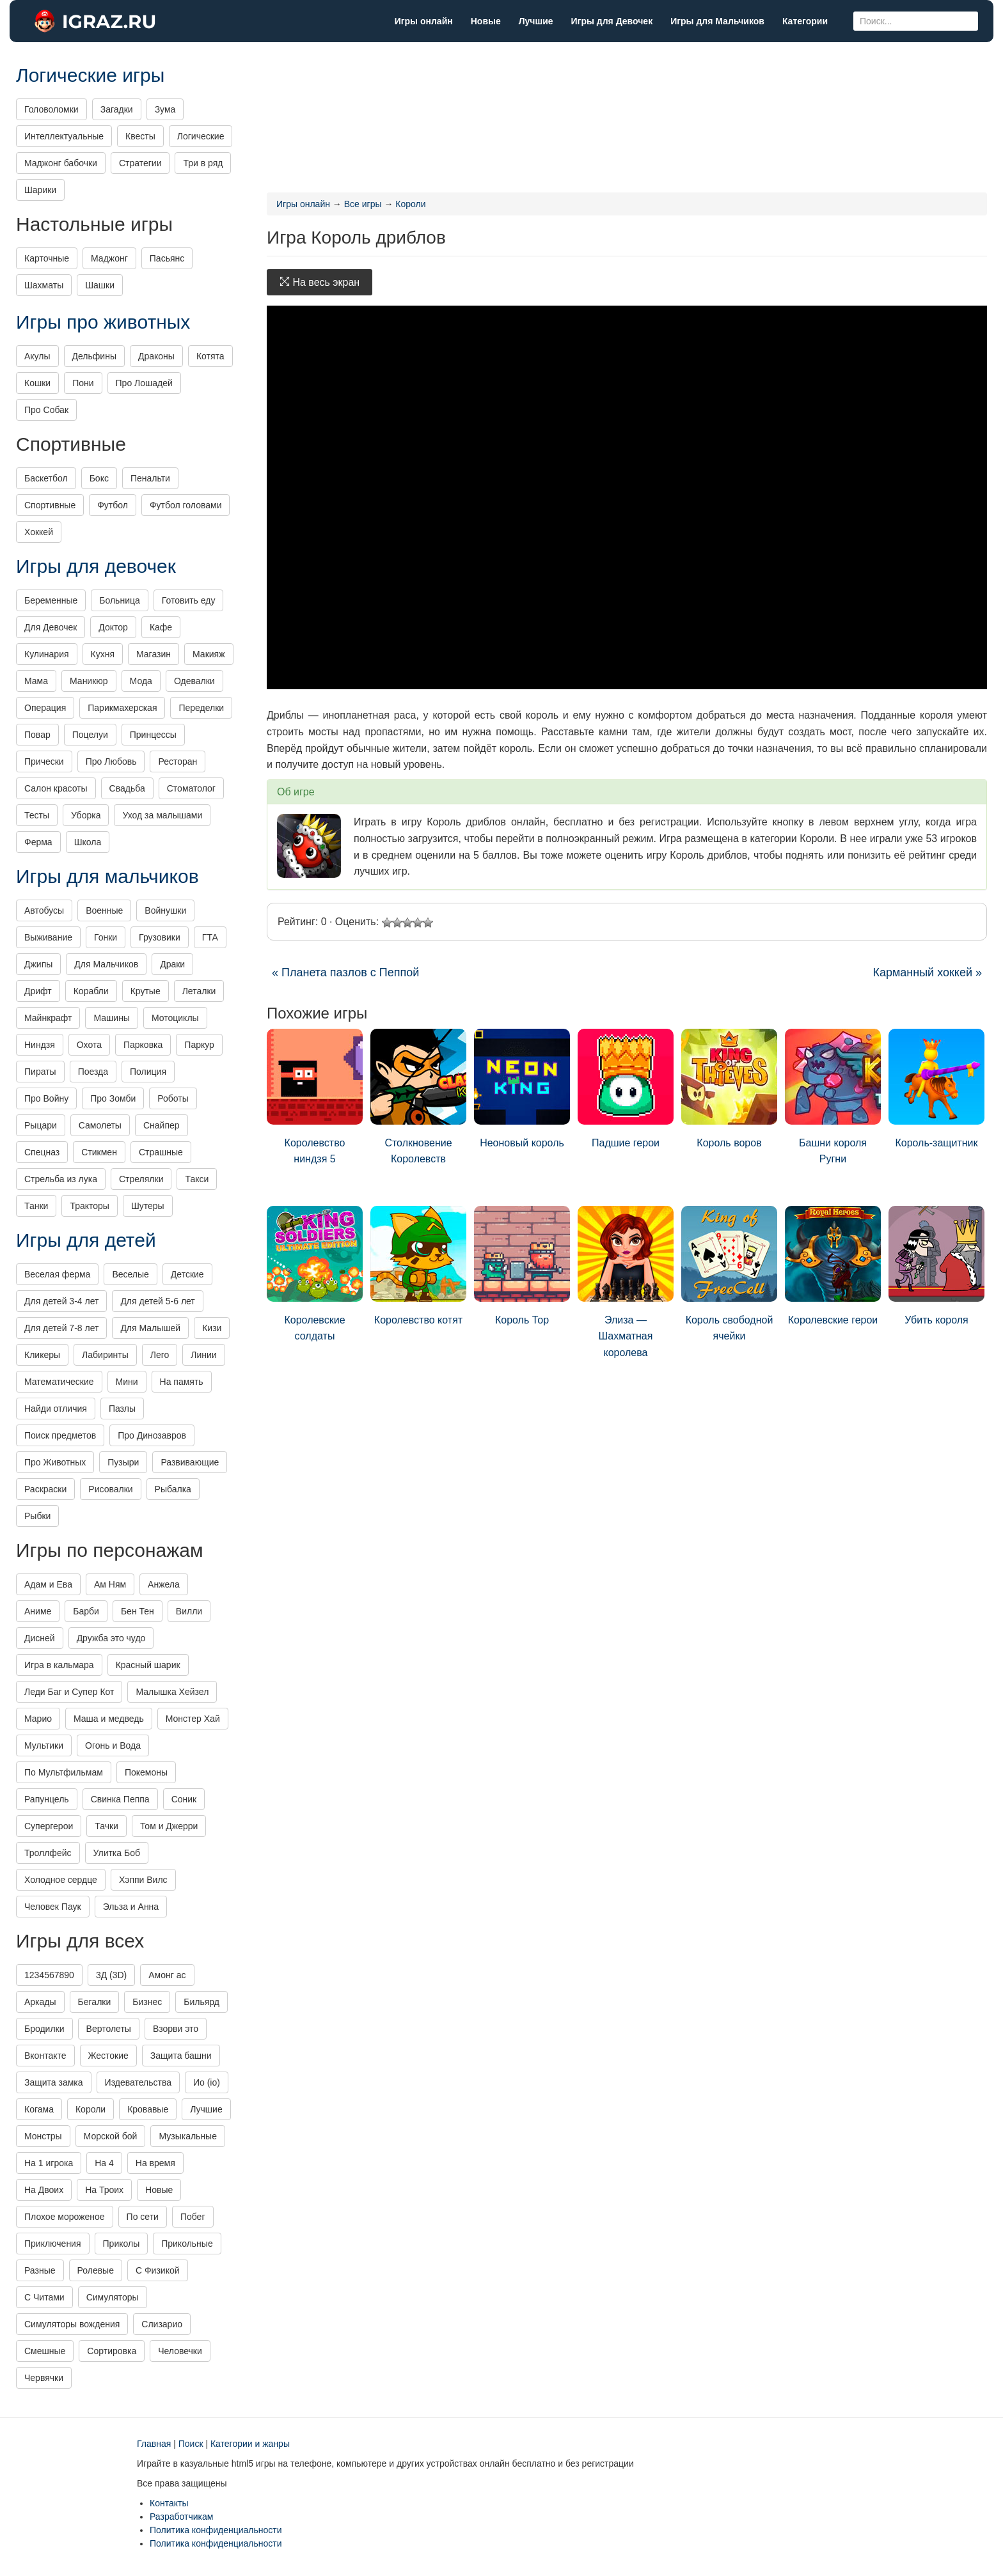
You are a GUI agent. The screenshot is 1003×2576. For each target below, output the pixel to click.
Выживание (48, 937)
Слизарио (161, 2324)
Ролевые (95, 2270)
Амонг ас (167, 1975)
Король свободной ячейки (729, 1274)
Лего (160, 1355)
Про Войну (46, 1098)
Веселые (130, 1274)
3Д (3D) (111, 1975)
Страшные (161, 1152)
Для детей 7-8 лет (61, 1328)
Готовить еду (189, 600)
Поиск (190, 2444)
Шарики (40, 190)
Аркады (40, 2002)
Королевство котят (418, 1265)
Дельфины (94, 356)
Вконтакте (45, 2055)
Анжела (164, 1584)
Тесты (36, 815)
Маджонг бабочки (60, 163)
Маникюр (89, 681)
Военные (104, 910)
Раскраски (45, 1489)
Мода (141, 681)
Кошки (37, 383)
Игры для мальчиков (107, 876)
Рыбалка (173, 1489)
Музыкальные (188, 2136)
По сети (143, 2217)
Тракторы (89, 1206)
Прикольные (186, 2243)
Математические (59, 1382)
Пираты (40, 1071)
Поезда (93, 1071)
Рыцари (40, 1125)
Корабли (91, 991)
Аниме (37, 1611)
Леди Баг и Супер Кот (69, 1692)
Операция (45, 708)
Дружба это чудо (111, 1638)
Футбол (112, 505)
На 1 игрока (48, 2163)
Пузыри (123, 1462)
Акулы (37, 356)
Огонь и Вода (113, 1745)
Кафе (161, 627)
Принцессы (153, 735)
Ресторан (177, 761)
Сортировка (111, 2351)
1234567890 (49, 1975)
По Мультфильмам (63, 1772)
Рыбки (37, 1516)
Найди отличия (55, 1408)
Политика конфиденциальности (216, 2530)
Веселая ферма (57, 1274)
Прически (44, 761)
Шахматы (43, 285)
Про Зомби (113, 1098)
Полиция (148, 1071)
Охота (89, 1045)
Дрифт (38, 991)
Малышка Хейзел (172, 1692)
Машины (111, 1018)
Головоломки (51, 109)
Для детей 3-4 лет (61, 1301)
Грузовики (159, 937)
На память (181, 1382)
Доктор (113, 627)
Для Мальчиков (106, 964)
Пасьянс (167, 258)
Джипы (38, 964)
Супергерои (48, 1826)
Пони (82, 383)
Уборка (85, 815)
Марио (38, 1718)
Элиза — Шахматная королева (626, 1282)
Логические (201, 136)
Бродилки (44, 2029)
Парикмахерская (122, 708)
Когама (39, 2109)
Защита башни (181, 2055)
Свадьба (127, 788)
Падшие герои (626, 1088)
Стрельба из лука (60, 1179)
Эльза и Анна (131, 1906)
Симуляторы (112, 2297)
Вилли (189, 1611)
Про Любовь (111, 761)
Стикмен (99, 1152)
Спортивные (49, 505)
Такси (197, 1179)
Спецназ (41, 1152)
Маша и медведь (109, 1718)
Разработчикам (181, 2516)
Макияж (209, 654)
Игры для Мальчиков (717, 21)
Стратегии (140, 163)
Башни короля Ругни (833, 1097)
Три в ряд (203, 163)
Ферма (38, 842)
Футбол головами (186, 505)
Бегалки (94, 2002)
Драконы (156, 356)
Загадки (116, 109)
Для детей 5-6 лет (157, 1301)
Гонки (105, 937)
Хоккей (38, 532)
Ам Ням (110, 1584)
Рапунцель (46, 1799)
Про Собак (46, 410)
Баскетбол (46, 478)
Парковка (142, 1045)
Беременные (50, 600)
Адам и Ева (48, 1584)
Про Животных (55, 1462)
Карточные (46, 258)
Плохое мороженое (64, 2217)
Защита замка (53, 2082)
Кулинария (46, 654)
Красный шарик (148, 1665)
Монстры (43, 2136)
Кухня (103, 654)
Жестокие (108, 2055)
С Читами (44, 2297)
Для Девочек (50, 627)
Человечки (180, 2351)
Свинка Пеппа (120, 1799)
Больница (119, 600)
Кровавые (147, 2109)
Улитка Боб (116, 1853)
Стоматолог (191, 788)
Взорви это (175, 2029)
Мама (36, 681)
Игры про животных (103, 321)
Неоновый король (522, 1088)
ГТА (210, 937)
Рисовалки (110, 1489)
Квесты (140, 136)
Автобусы (44, 910)
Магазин (153, 654)
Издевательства (138, 2082)
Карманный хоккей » (927, 972)
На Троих (104, 2190)
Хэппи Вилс (143, 1880)
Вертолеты (108, 2029)
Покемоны (146, 1772)
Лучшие (536, 21)
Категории (805, 21)
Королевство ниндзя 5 (315, 1097)
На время (155, 2163)
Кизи (211, 1328)
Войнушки (165, 910)
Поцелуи (90, 735)
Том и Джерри (169, 1826)
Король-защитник (936, 1088)
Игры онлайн (424, 21)
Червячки (43, 2378)
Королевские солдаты (315, 1274)
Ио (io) (206, 2082)
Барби (86, 1611)
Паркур (199, 1045)
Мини (127, 1382)
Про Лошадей (144, 383)
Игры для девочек (96, 566)
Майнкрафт (48, 1018)
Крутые (145, 991)
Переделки (201, 708)
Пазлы (122, 1408)
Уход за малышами (162, 815)
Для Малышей (150, 1328)
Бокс (99, 478)
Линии (203, 1355)
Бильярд (201, 2002)
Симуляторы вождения (72, 2324)
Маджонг (109, 258)
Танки (36, 1206)
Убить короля (936, 1265)
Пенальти (150, 478)
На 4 (104, 2163)
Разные (40, 2270)
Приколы (121, 2243)
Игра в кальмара (59, 1665)
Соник (184, 1799)
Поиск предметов (60, 1435)
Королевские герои (833, 1265)
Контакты (169, 2503)
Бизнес (147, 2002)
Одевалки (194, 681)
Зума (165, 109)
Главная (154, 2444)
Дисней (39, 1638)
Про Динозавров (152, 1435)
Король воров (729, 1088)
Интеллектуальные (64, 136)
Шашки (100, 285)
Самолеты (100, 1125)
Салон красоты (56, 788)
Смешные (44, 2351)
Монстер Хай (193, 1718)
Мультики (43, 1745)
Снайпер (161, 1125)
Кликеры (42, 1355)
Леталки (199, 991)
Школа (88, 842)
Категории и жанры (250, 2444)
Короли (90, 2109)
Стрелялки (141, 1179)
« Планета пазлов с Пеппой (345, 972)
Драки (172, 964)
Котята (210, 356)
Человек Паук (52, 1906)
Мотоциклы (175, 1018)
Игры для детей (86, 1240)
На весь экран (319, 282)
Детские (187, 1274)
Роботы (172, 1098)
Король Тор (522, 1265)
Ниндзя (39, 1045)
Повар (37, 735)
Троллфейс (48, 1853)
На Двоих (43, 2190)
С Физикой (158, 2270)
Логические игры (90, 75)
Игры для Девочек (612, 21)
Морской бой (111, 2136)
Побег (192, 2217)
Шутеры (147, 1206)
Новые (486, 21)
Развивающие (190, 1462)
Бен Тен (137, 1611)
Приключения (52, 2243)
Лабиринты (105, 1355)
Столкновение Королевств (418, 1097)
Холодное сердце (60, 1880)
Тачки (106, 1826)
